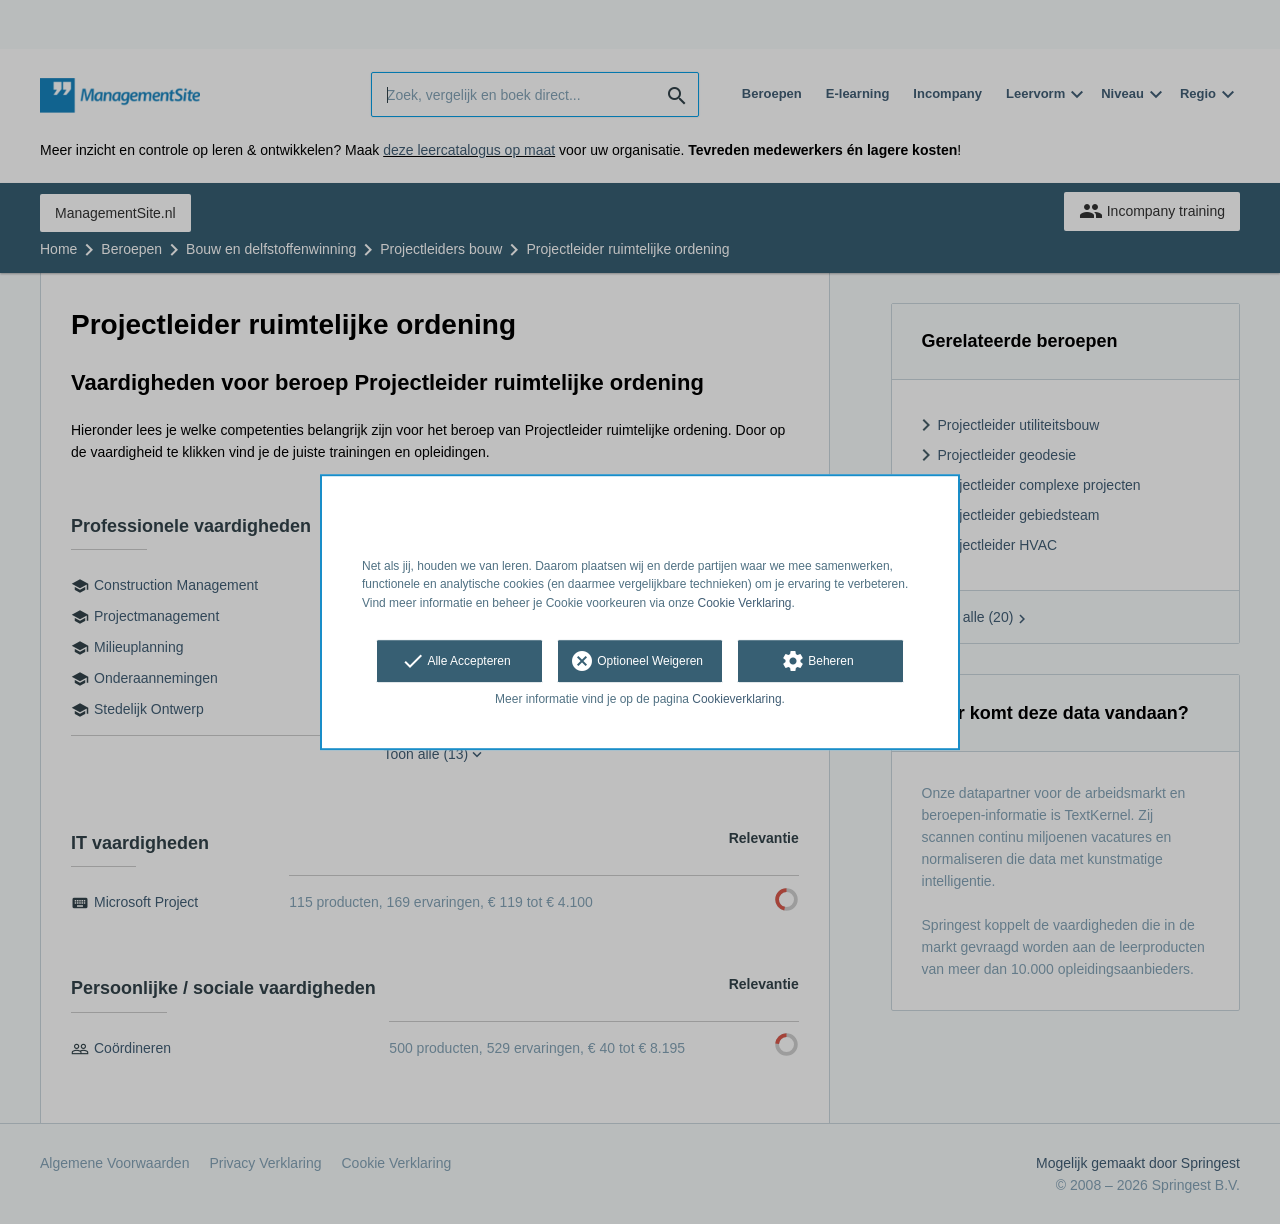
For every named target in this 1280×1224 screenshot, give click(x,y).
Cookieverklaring (736, 699)
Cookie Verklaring (745, 603)
